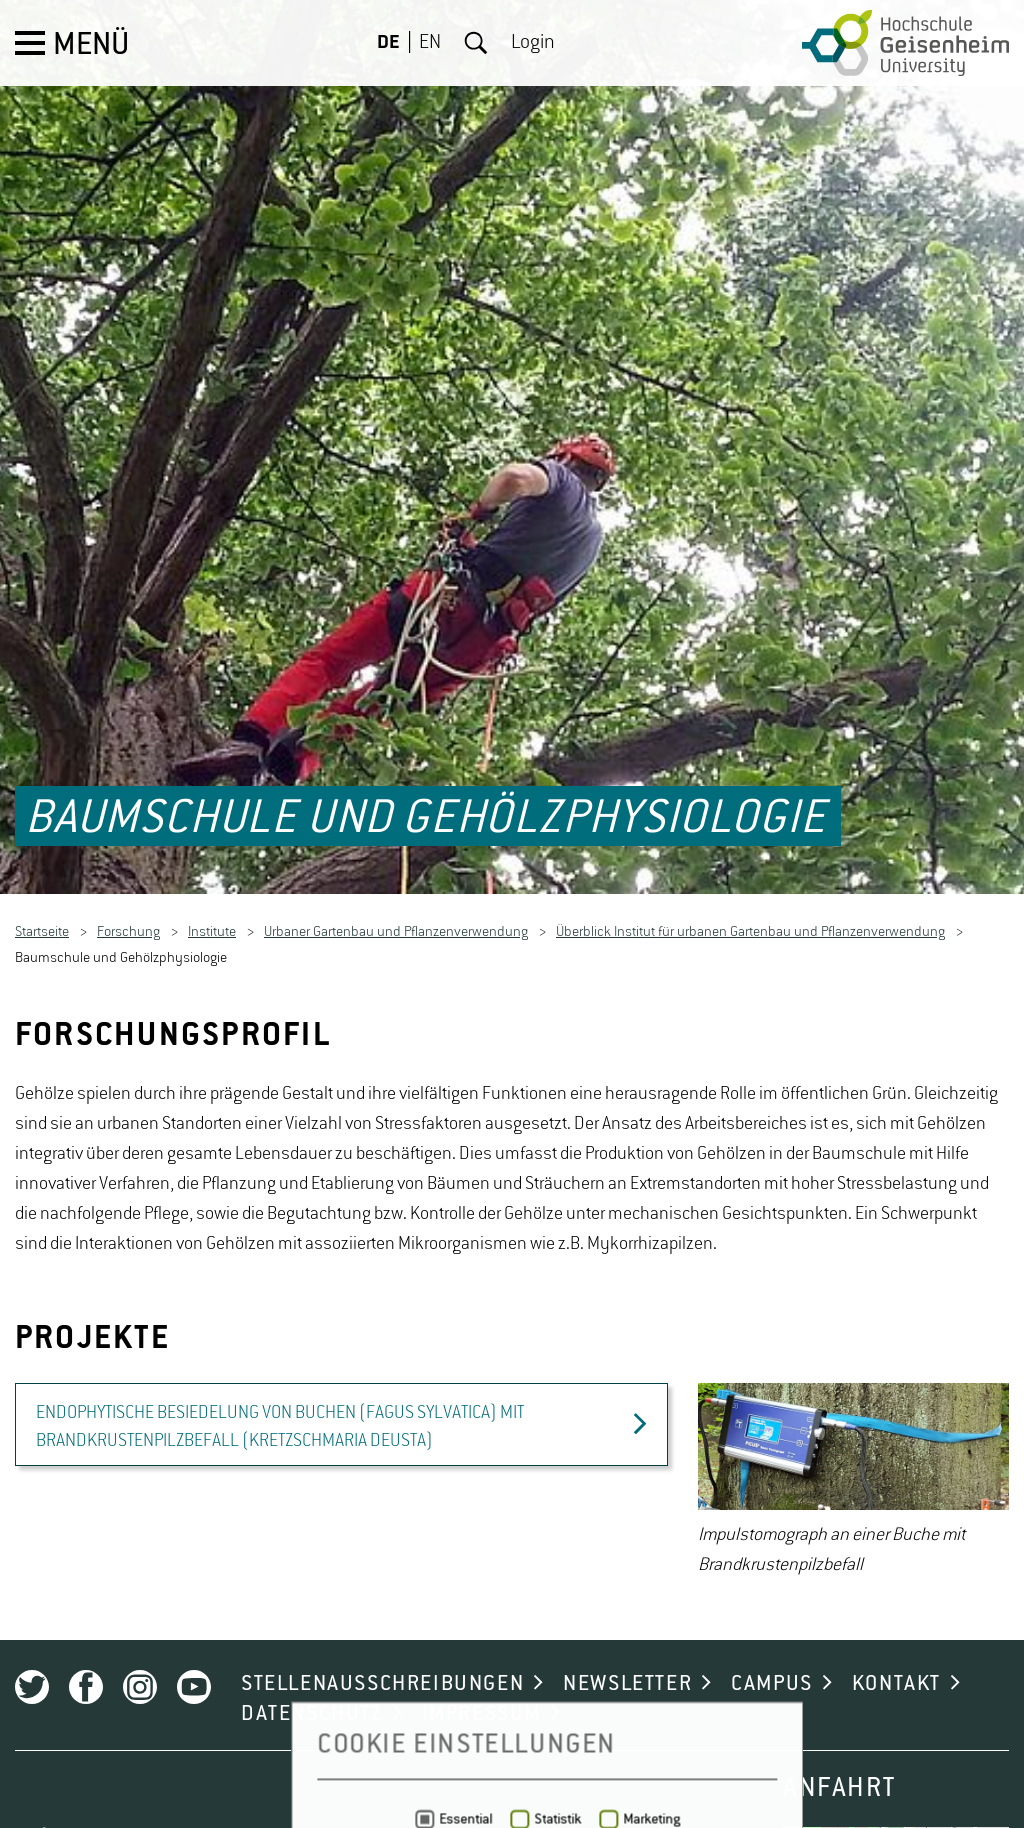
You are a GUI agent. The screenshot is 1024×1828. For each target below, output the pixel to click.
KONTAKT (896, 1648)
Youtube (194, 1651)
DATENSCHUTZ (312, 1678)
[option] (853, 1445)
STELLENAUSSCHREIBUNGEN (382, 1648)
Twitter (32, 1651)
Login (533, 43)
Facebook (86, 1651)
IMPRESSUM (481, 1678)
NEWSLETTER (627, 1648)
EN (430, 43)
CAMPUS (772, 1648)
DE (388, 43)
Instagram (140, 1651)
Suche (476, 43)
